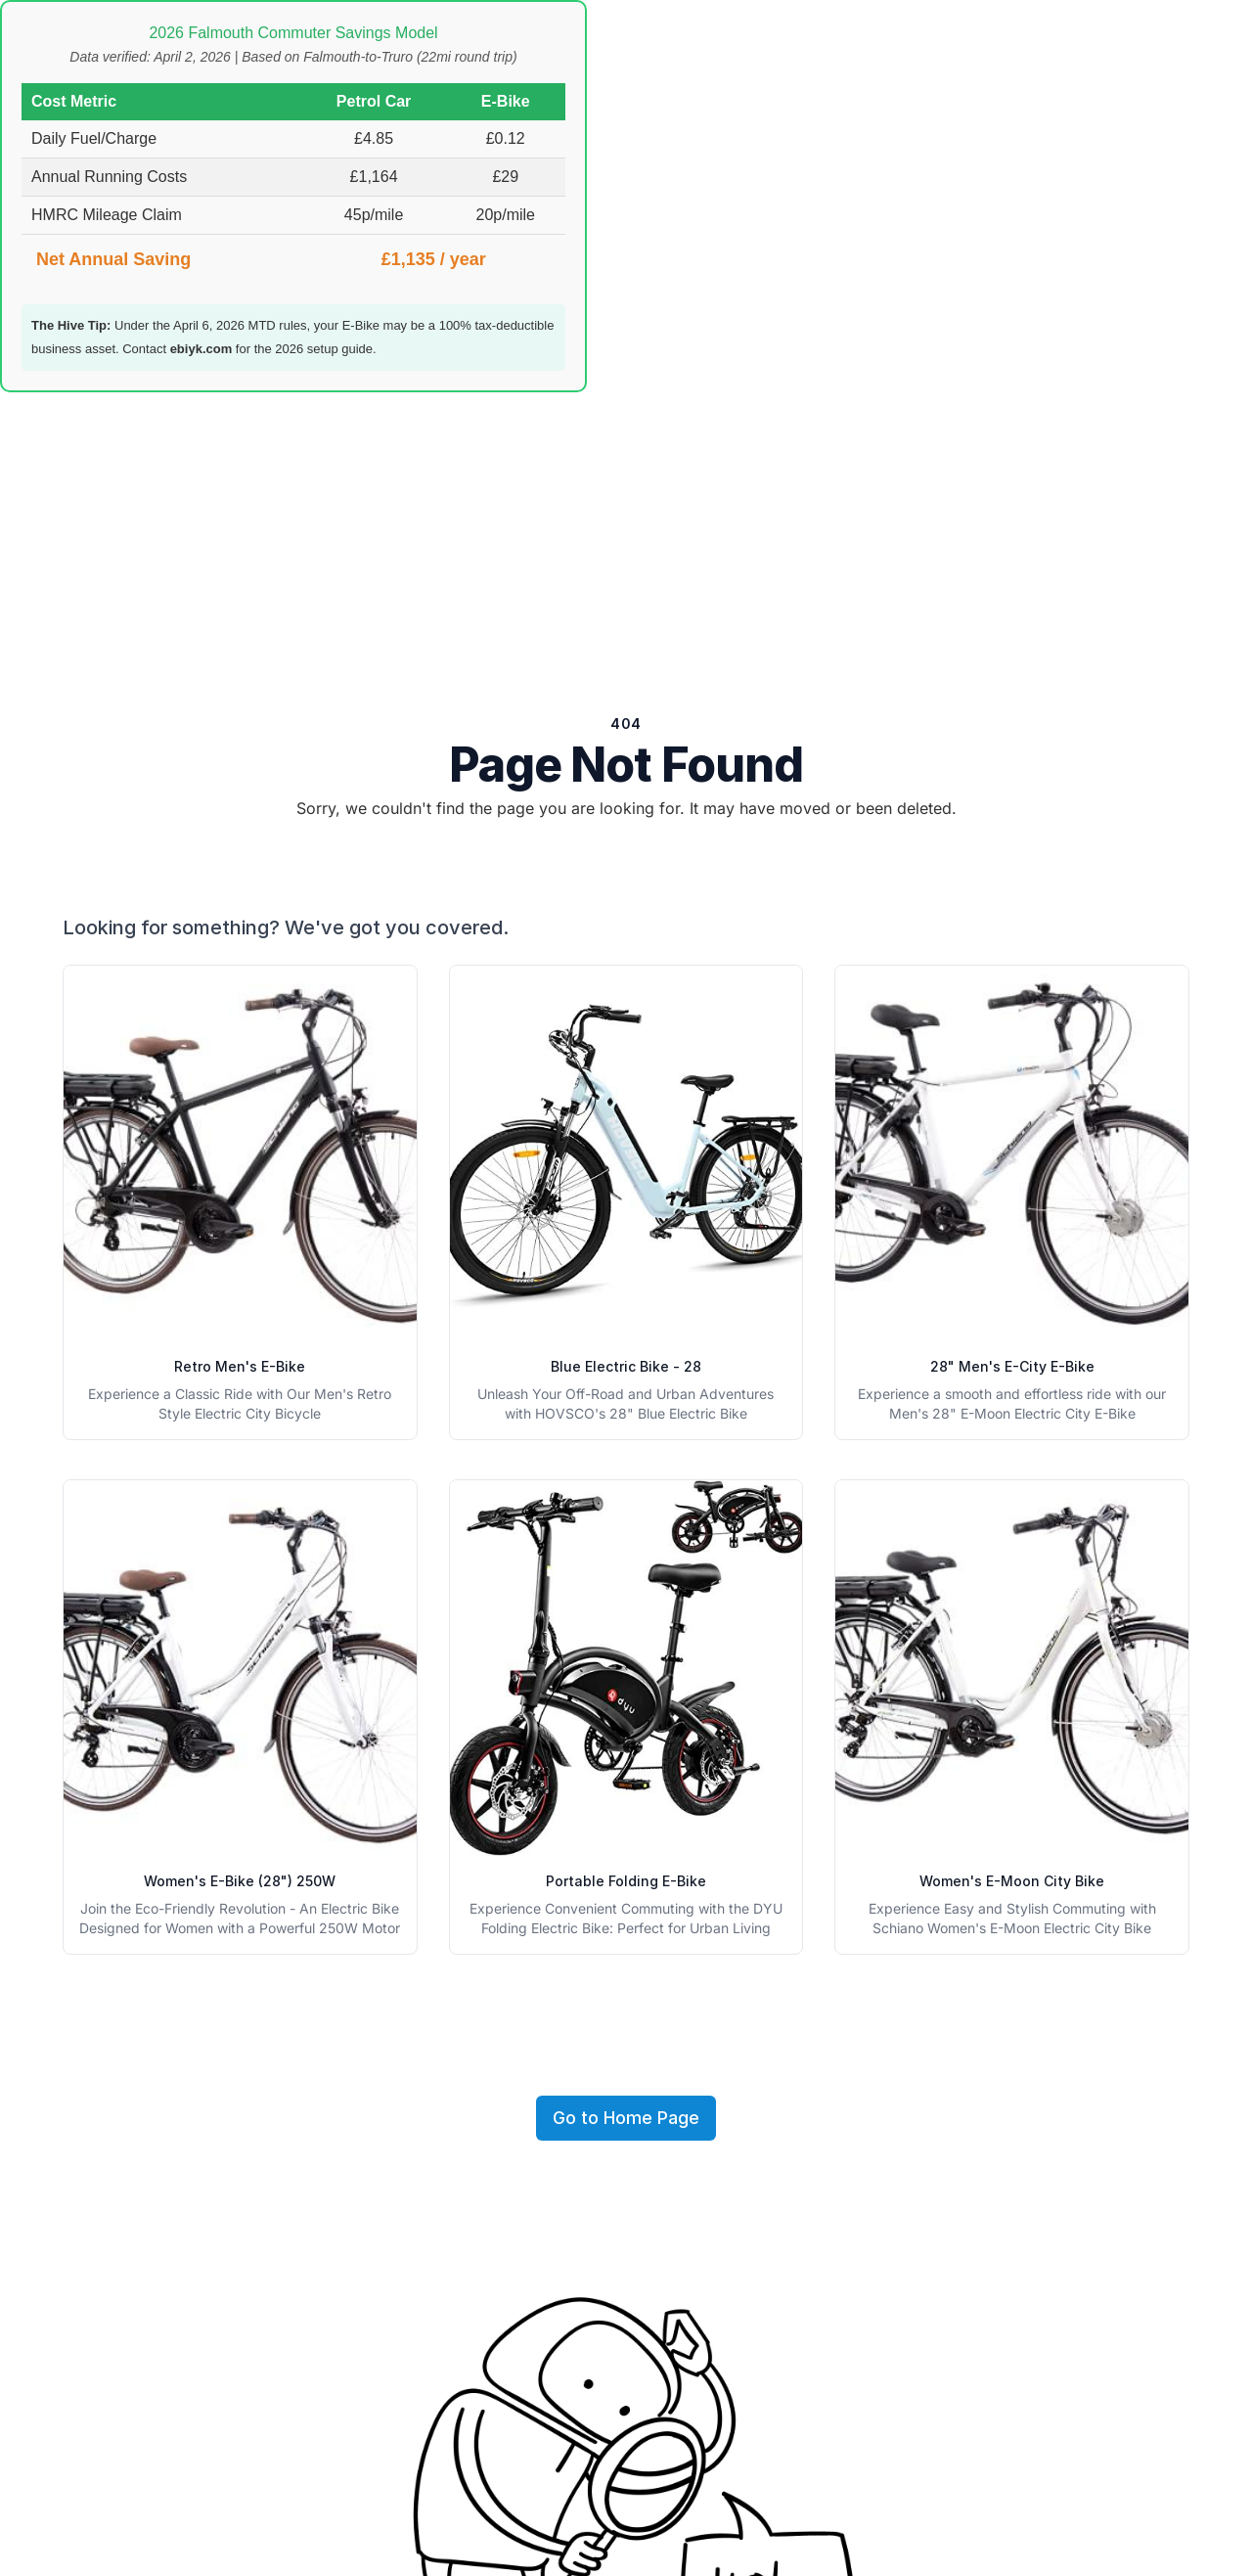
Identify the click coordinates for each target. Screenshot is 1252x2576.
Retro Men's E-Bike (239, 1366)
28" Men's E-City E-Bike (1012, 1366)
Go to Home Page (626, 2117)
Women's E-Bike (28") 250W (239, 1881)
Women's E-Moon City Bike (1011, 1881)
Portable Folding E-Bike (626, 1881)
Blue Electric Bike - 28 (626, 1366)
